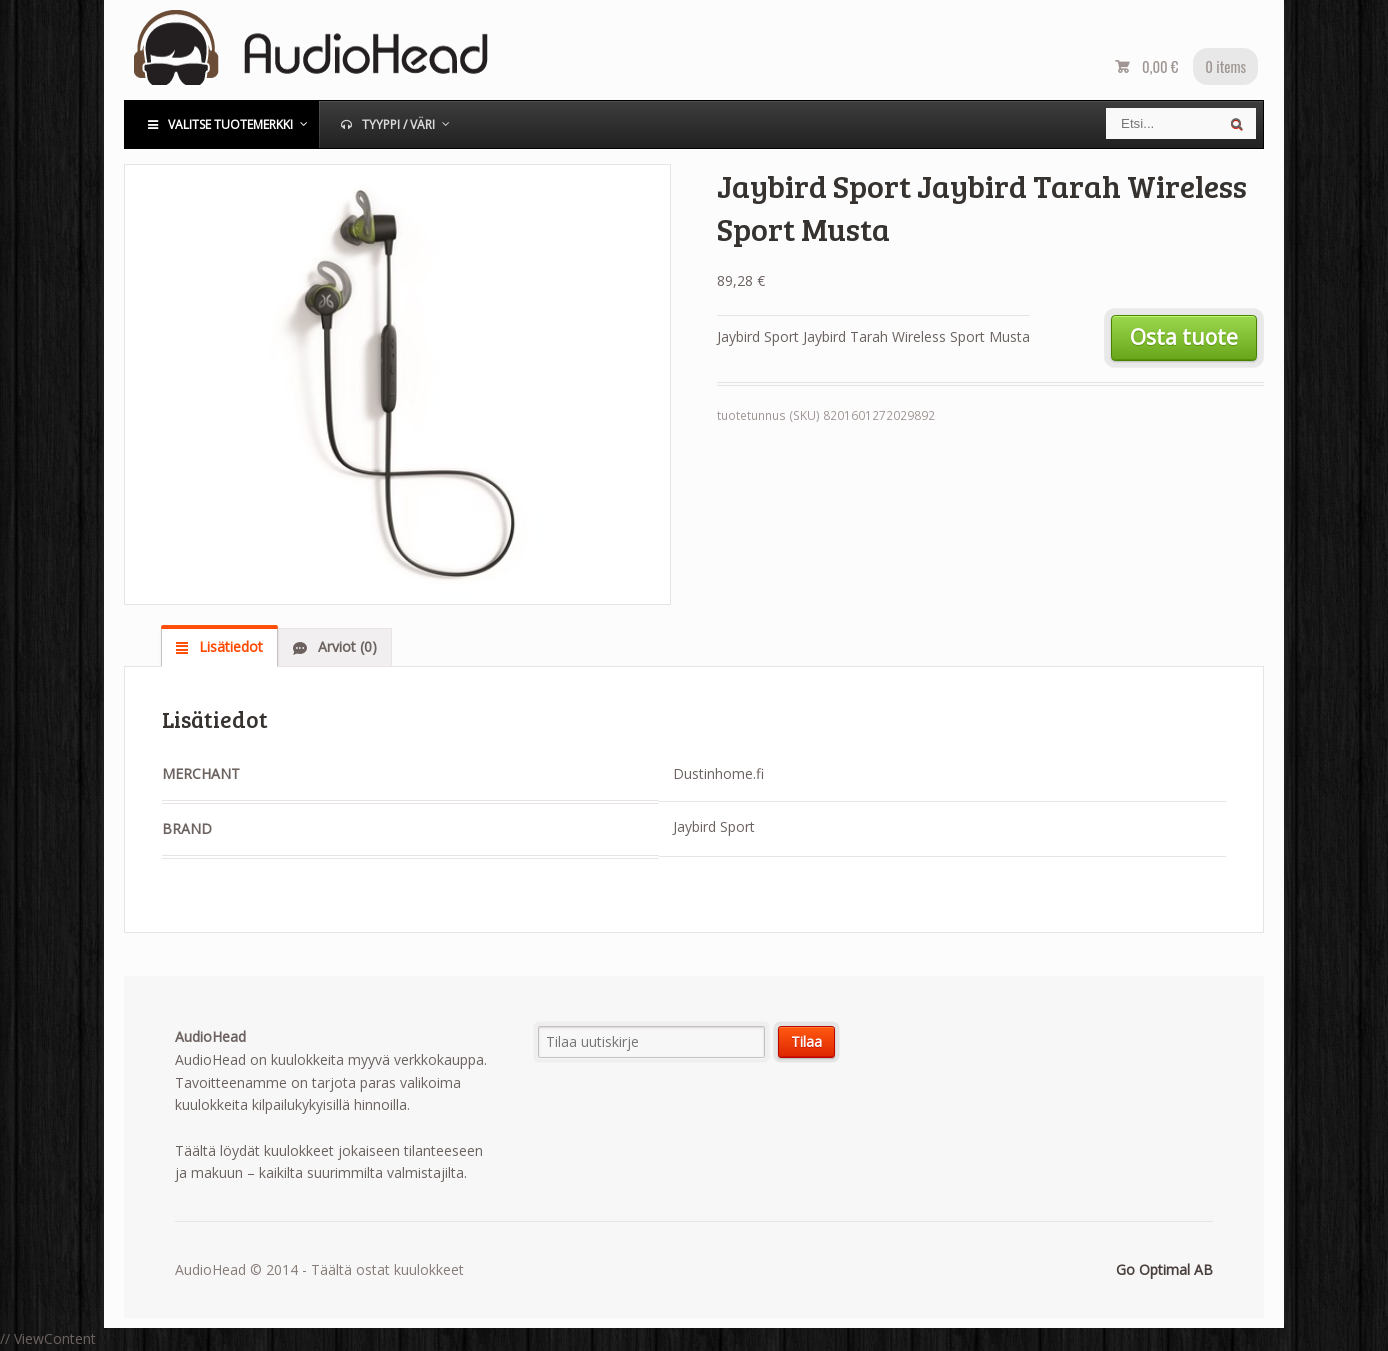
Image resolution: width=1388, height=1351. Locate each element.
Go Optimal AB (1164, 1269)
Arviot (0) (345, 646)
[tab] (219, 647)
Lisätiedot (229, 646)
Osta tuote (1184, 337)
